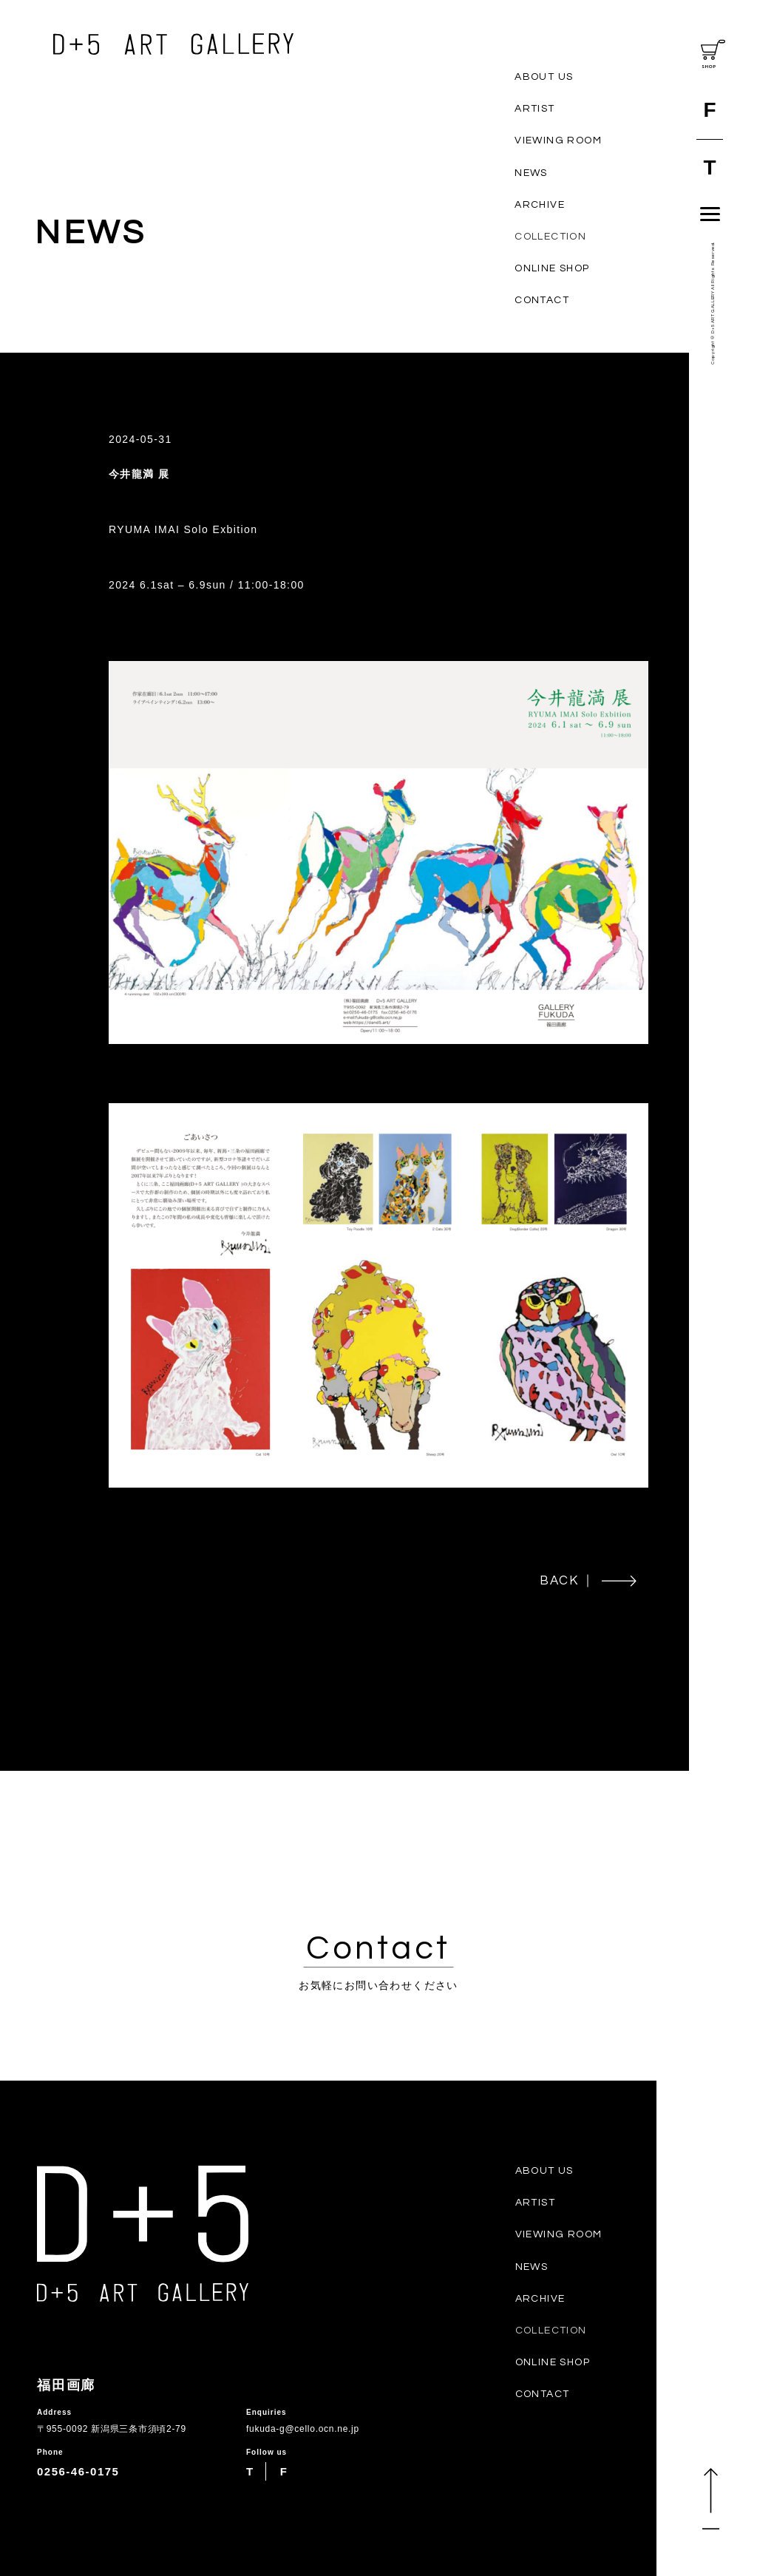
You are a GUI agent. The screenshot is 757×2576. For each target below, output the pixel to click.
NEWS (531, 173)
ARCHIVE (540, 205)
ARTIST (534, 109)
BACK (588, 1581)
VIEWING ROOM (558, 140)
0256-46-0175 (78, 2471)
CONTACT (542, 300)
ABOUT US (544, 77)
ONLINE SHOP (552, 268)
